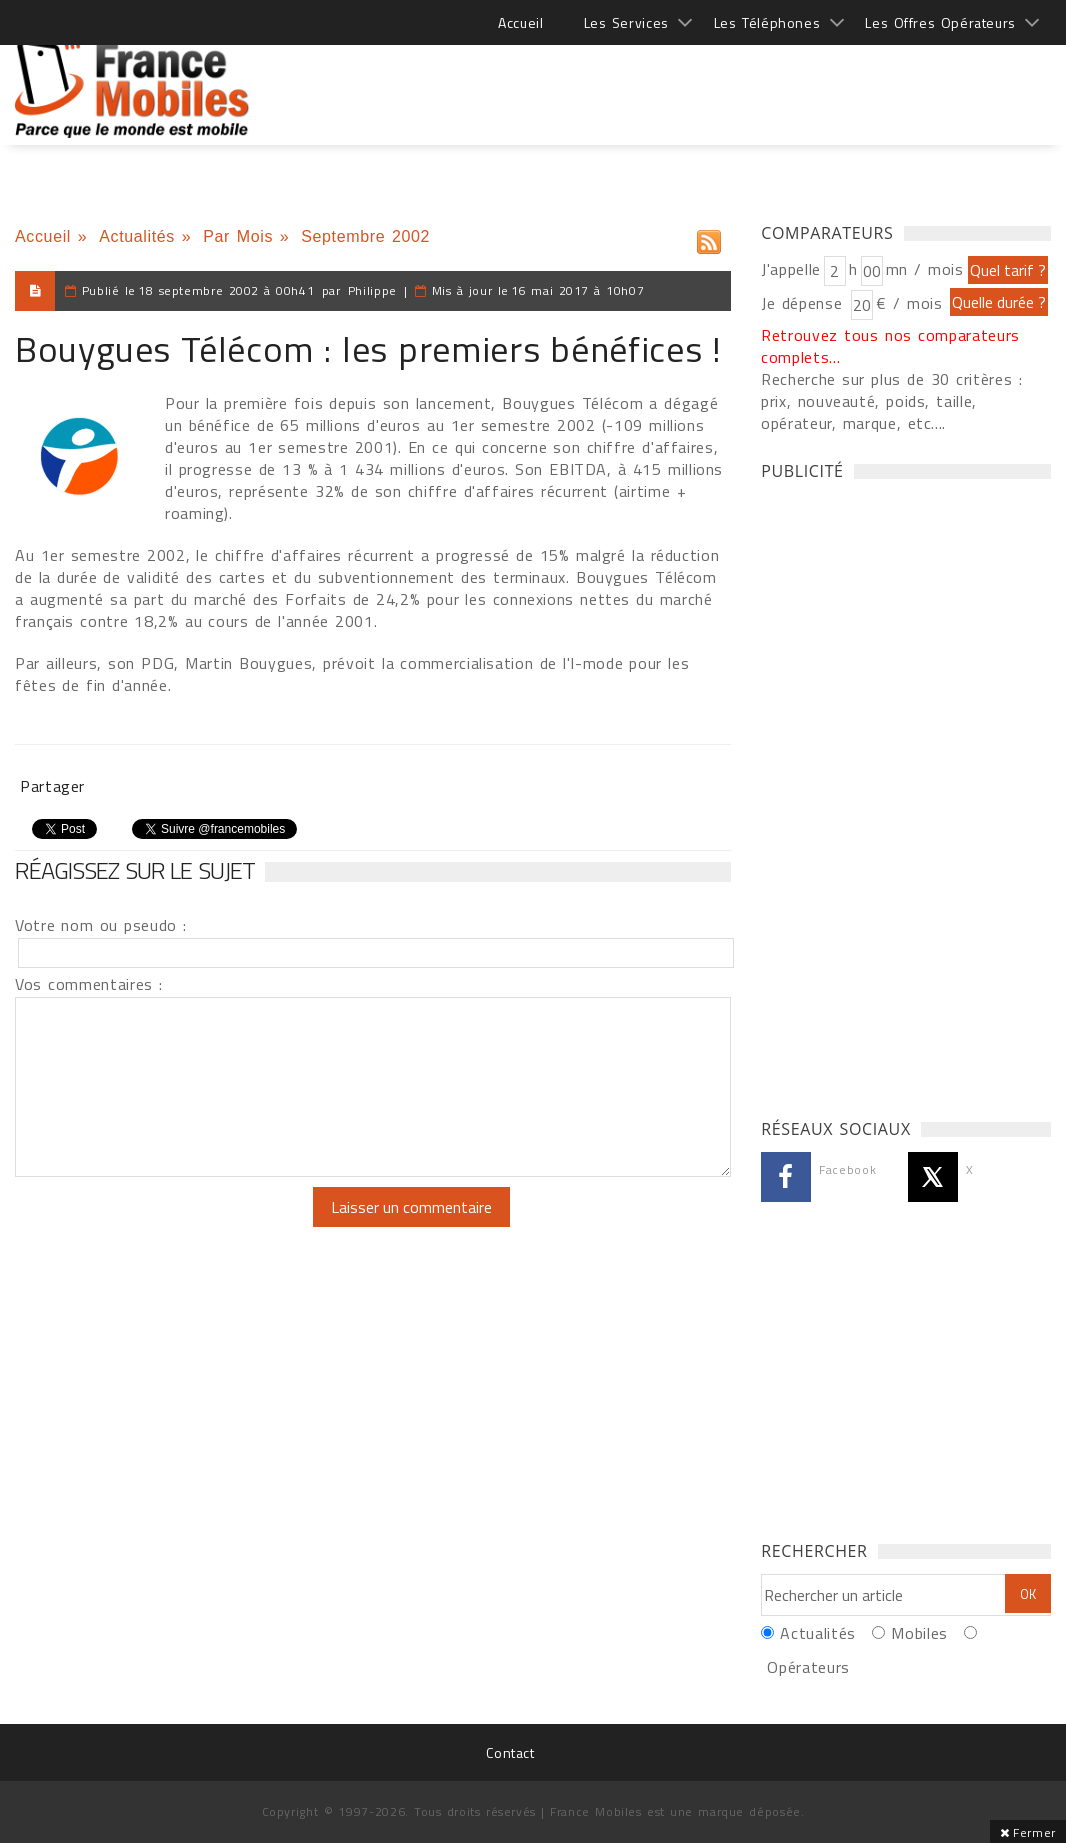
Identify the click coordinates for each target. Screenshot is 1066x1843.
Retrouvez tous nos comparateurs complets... (890, 346)
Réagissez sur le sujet (135, 870)
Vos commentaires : (89, 984)
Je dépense (804, 303)
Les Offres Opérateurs (940, 22)
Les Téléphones (767, 22)
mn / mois (925, 269)
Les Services (626, 22)
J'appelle (791, 269)
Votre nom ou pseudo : (101, 925)
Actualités (137, 236)
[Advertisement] (687, 80)
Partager (52, 786)
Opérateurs (808, 1667)
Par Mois (238, 236)
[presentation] (182, 1226)
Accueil (520, 22)
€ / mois (909, 303)
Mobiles (919, 1633)
